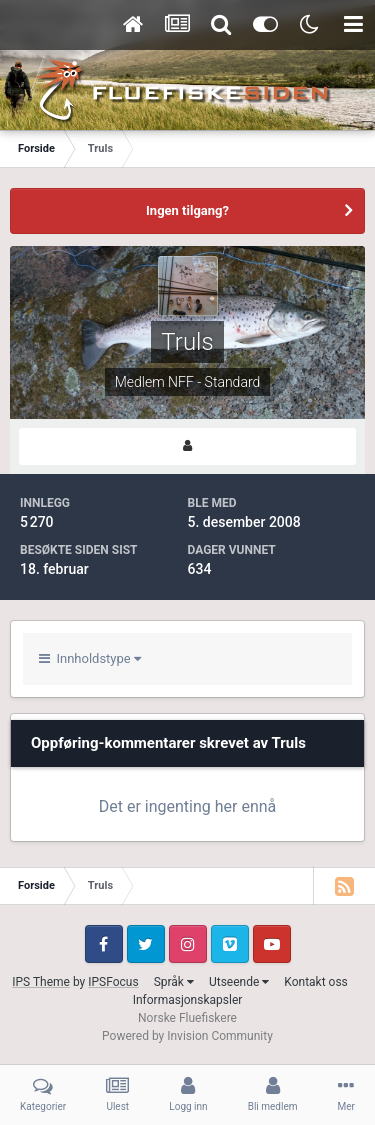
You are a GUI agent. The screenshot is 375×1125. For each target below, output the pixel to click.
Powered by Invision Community (187, 1036)
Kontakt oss (316, 982)
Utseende (239, 982)
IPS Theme (41, 982)
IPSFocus (113, 982)
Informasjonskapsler (188, 1000)
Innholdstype (90, 658)
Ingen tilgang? (187, 210)
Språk (174, 982)
